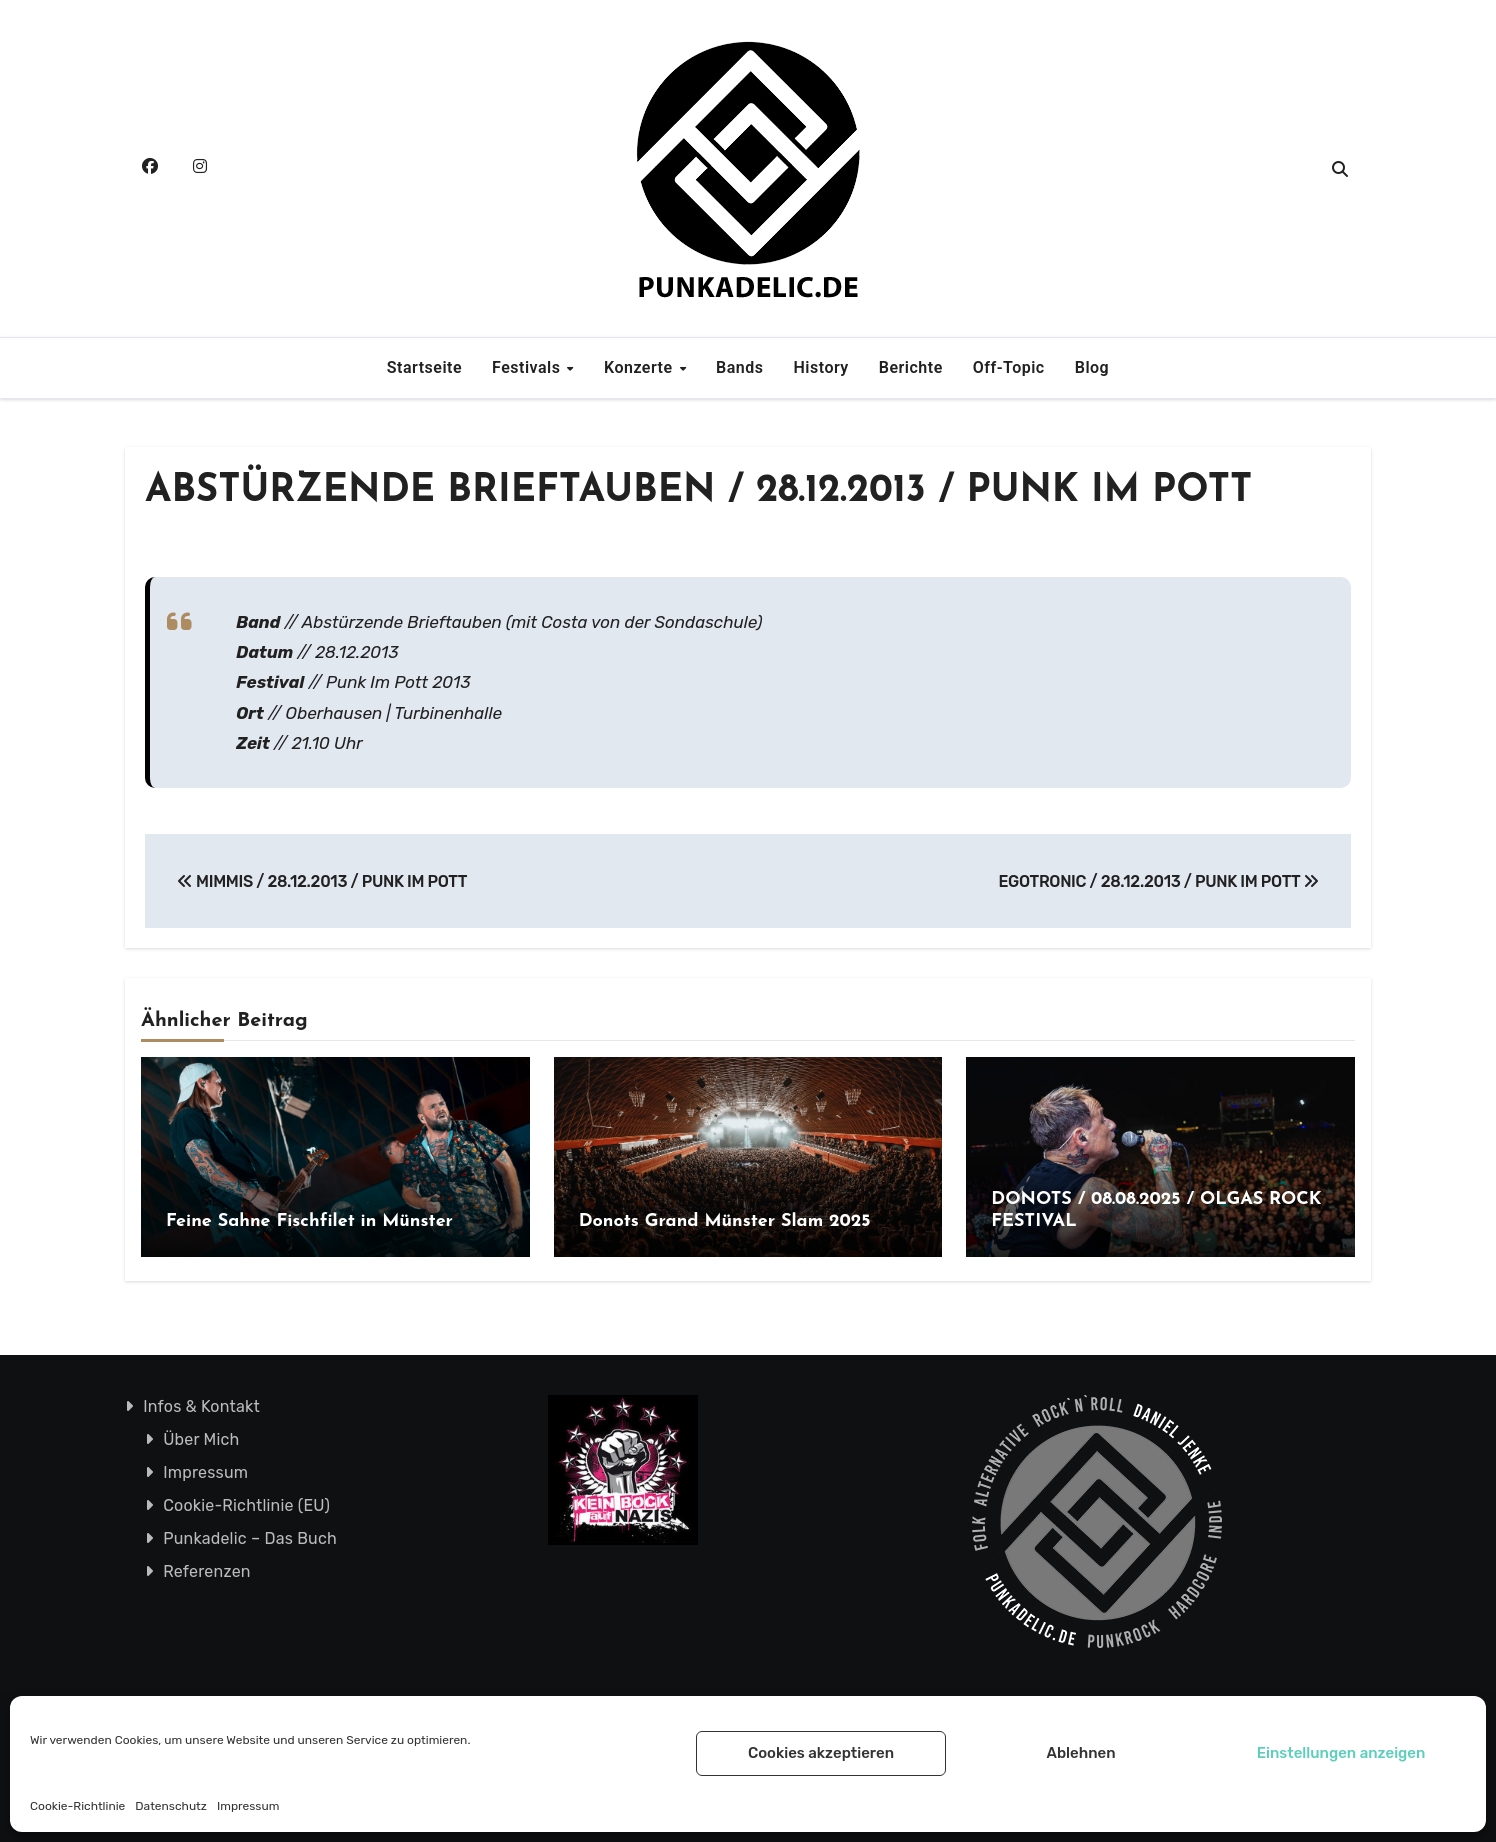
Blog (1092, 367)
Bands (739, 367)
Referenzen (207, 1571)
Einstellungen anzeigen (1341, 1753)
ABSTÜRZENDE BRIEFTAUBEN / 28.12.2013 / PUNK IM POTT (698, 491)
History (821, 367)
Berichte (911, 367)
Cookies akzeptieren (821, 1753)
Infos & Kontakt (201, 1406)
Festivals (528, 367)
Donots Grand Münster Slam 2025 (725, 1221)
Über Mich (201, 1439)
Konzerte (640, 367)
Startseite (424, 367)
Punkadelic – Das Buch (250, 1538)
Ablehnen (1080, 1753)
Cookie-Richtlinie (77, 1806)
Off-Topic (1009, 367)
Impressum (248, 1806)
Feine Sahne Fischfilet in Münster (309, 1221)
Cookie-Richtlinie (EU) (246, 1505)
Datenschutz (171, 1806)
